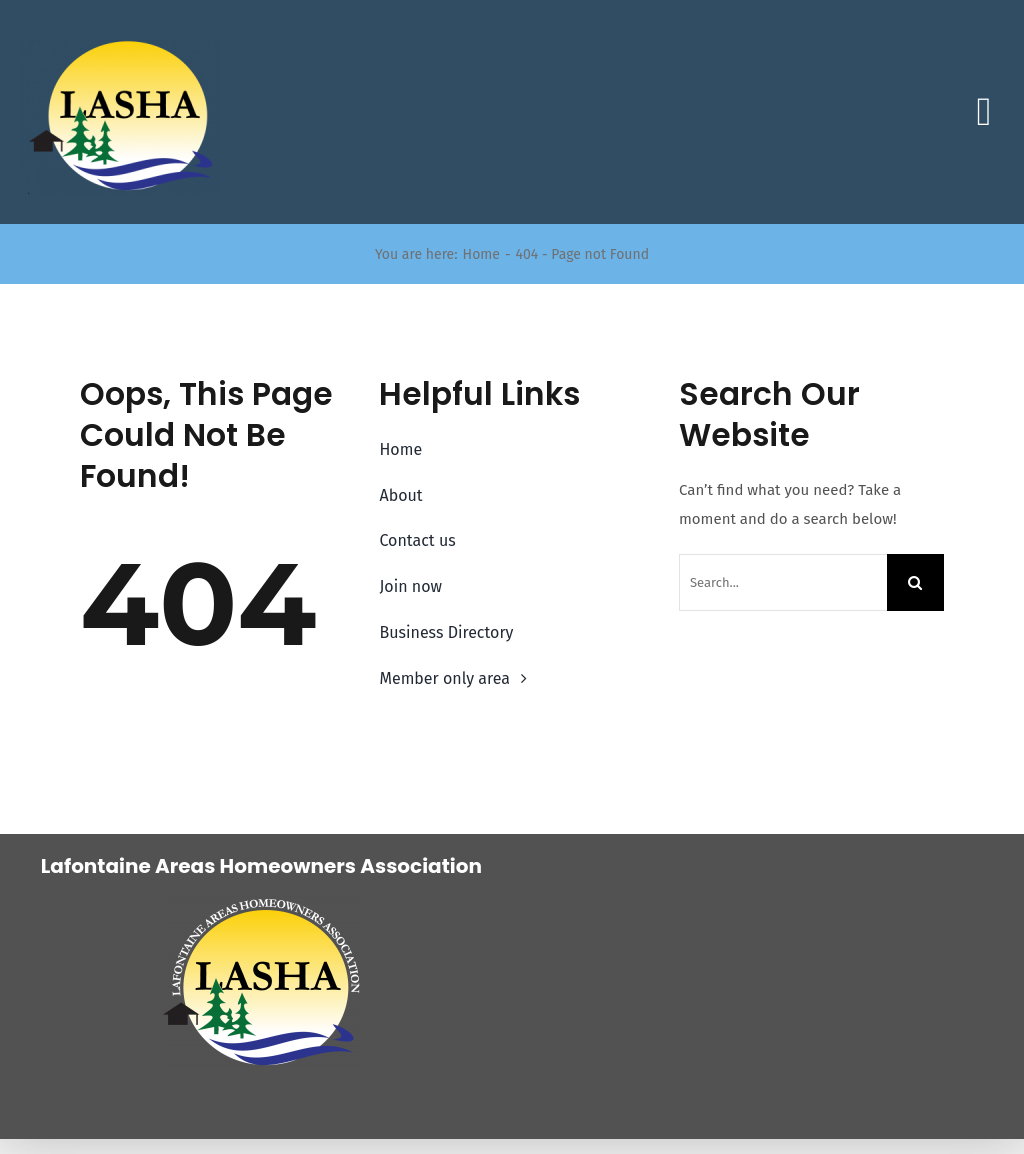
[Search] (915, 582)
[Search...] (783, 582)
